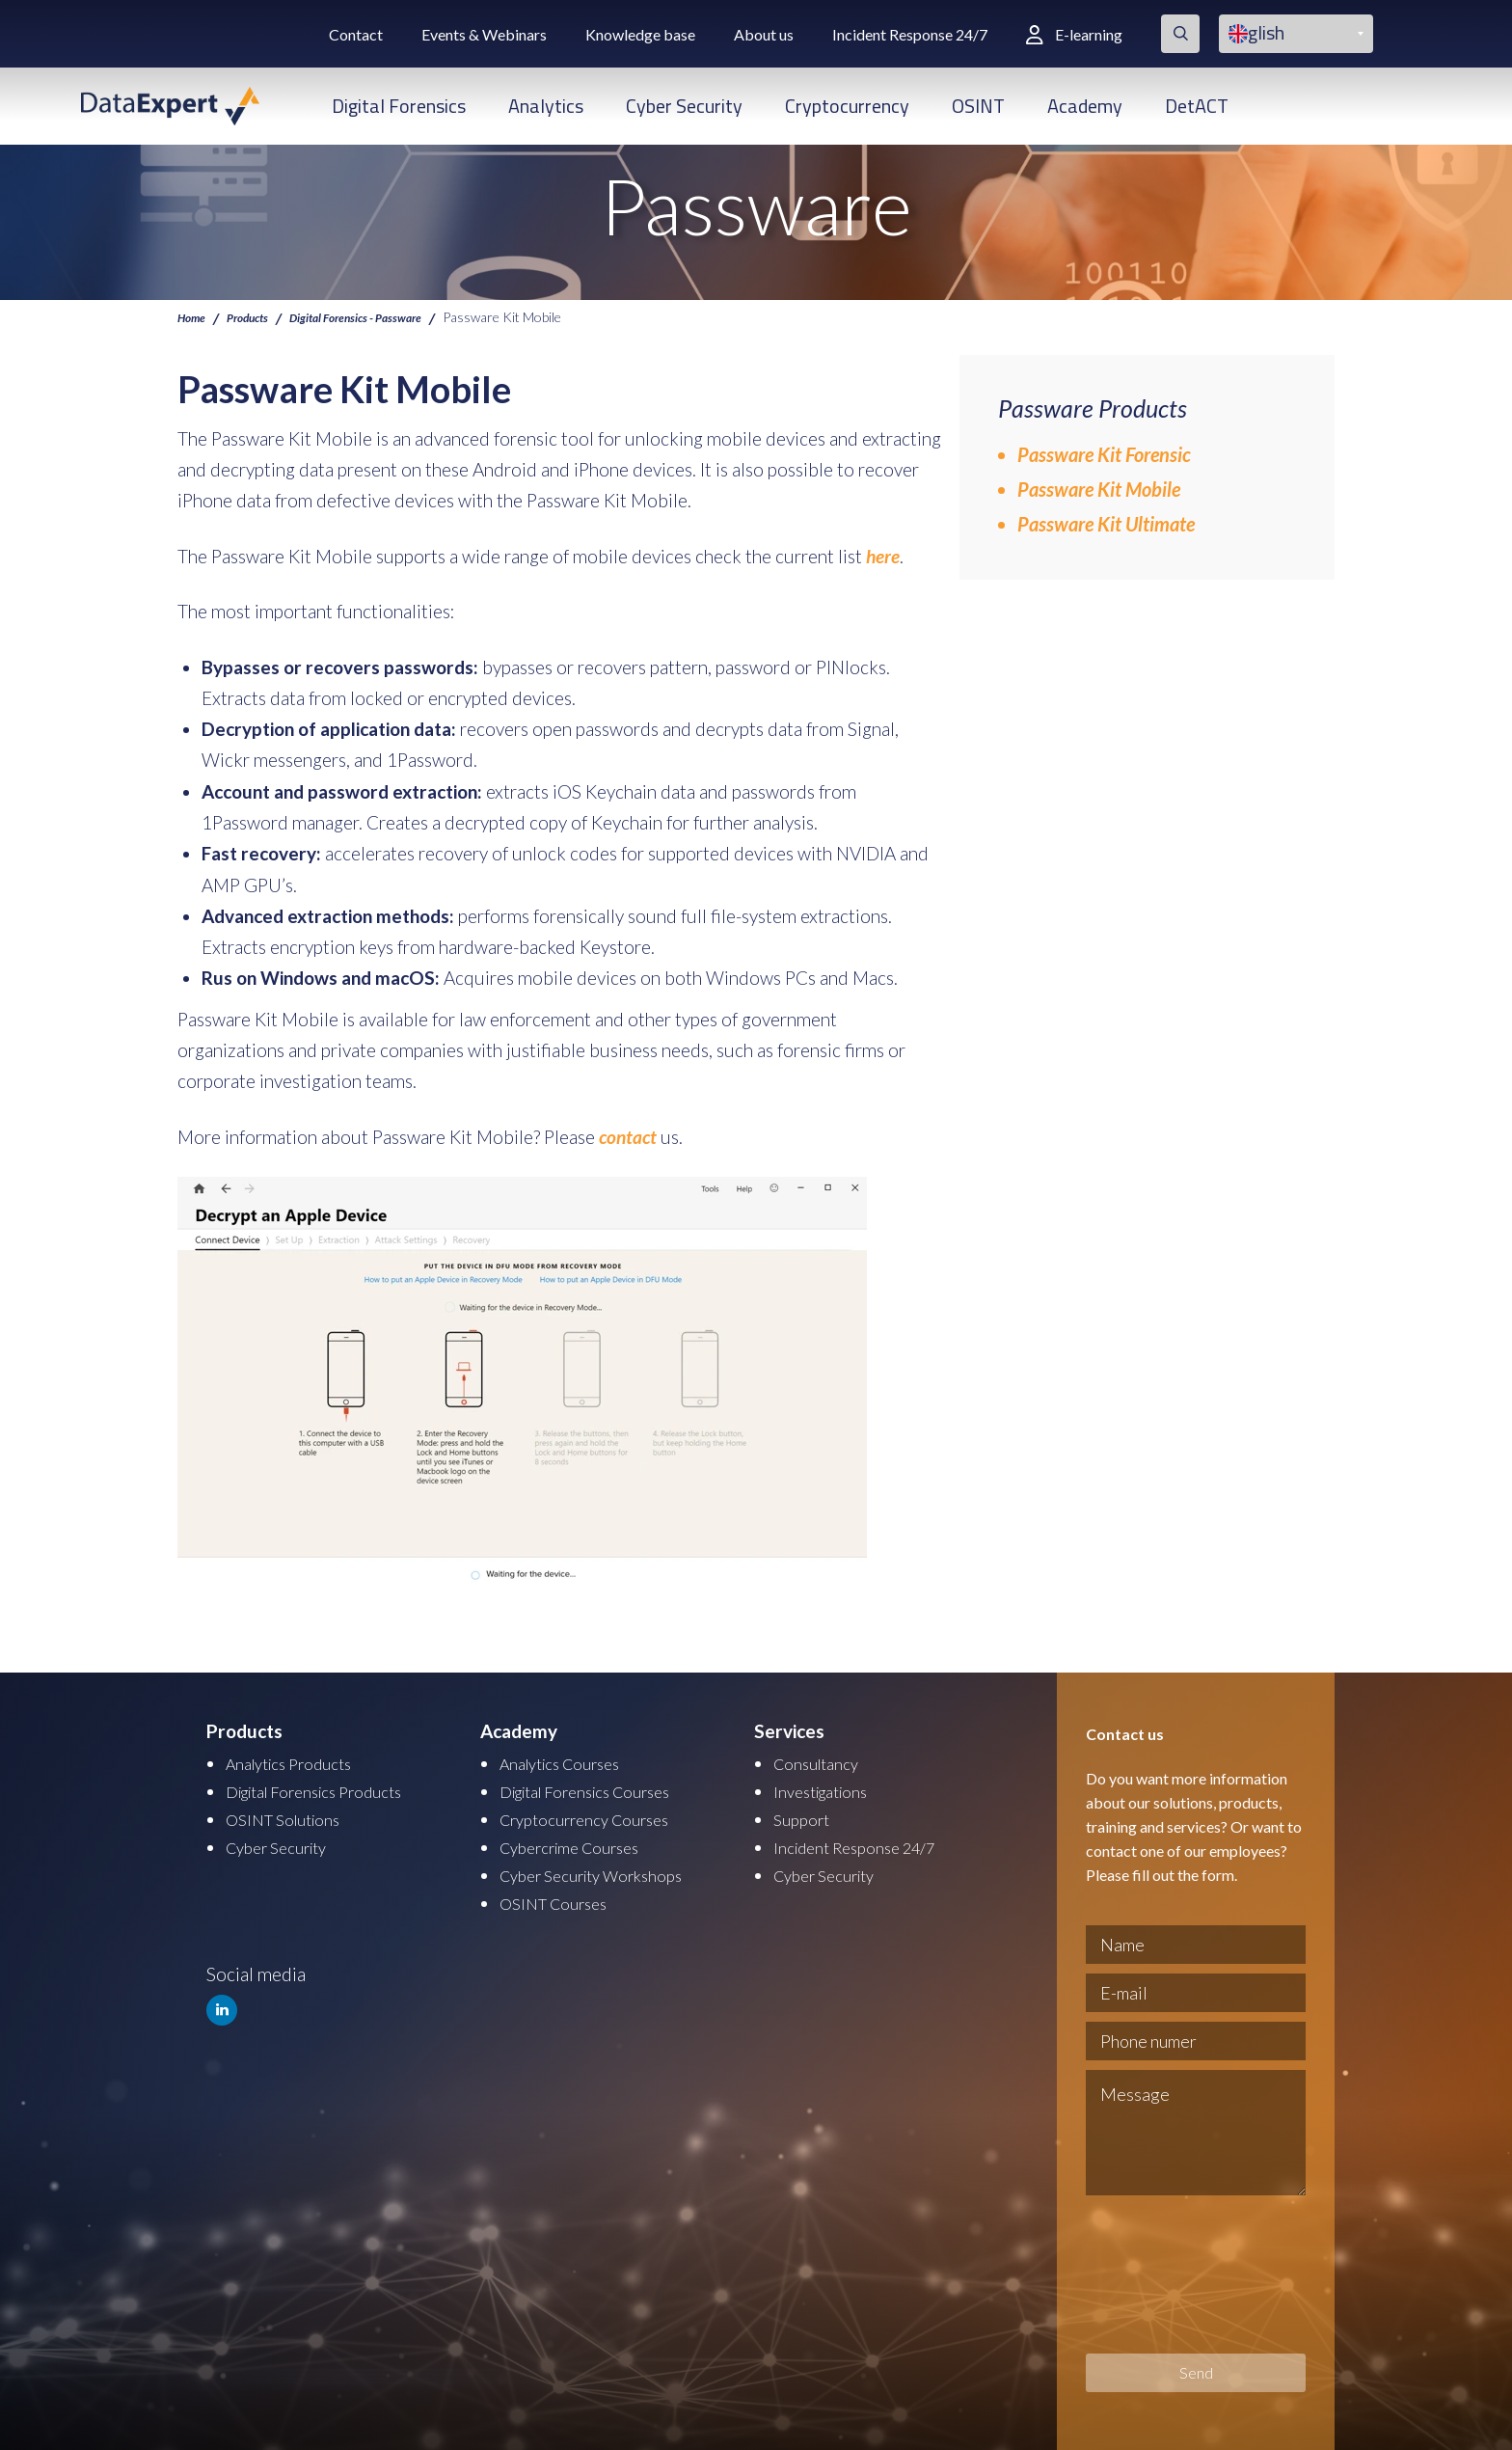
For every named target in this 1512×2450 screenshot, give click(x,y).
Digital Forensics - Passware (385, 316)
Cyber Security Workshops (606, 1870)
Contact (356, 34)
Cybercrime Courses (581, 1843)
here (883, 556)
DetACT (1196, 106)
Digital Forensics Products (330, 1789)
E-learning (1074, 34)
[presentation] (1165, 2274)
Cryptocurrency (847, 106)
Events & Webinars (484, 34)
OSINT (978, 106)
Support (805, 1816)
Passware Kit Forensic (1104, 454)
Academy (1084, 106)
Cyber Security (684, 106)
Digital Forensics (399, 106)
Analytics (545, 106)
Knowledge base (640, 34)
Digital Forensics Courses (600, 1789)
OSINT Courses (561, 1897)
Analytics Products (299, 1762)
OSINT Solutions (292, 1816)
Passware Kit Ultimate (1106, 523)
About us (764, 34)
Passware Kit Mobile (1098, 489)
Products (258, 316)
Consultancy (822, 1762)
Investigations (828, 1789)
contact (628, 1136)
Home (194, 316)
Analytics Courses (570, 1762)
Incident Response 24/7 (909, 34)
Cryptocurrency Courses (596, 1816)
